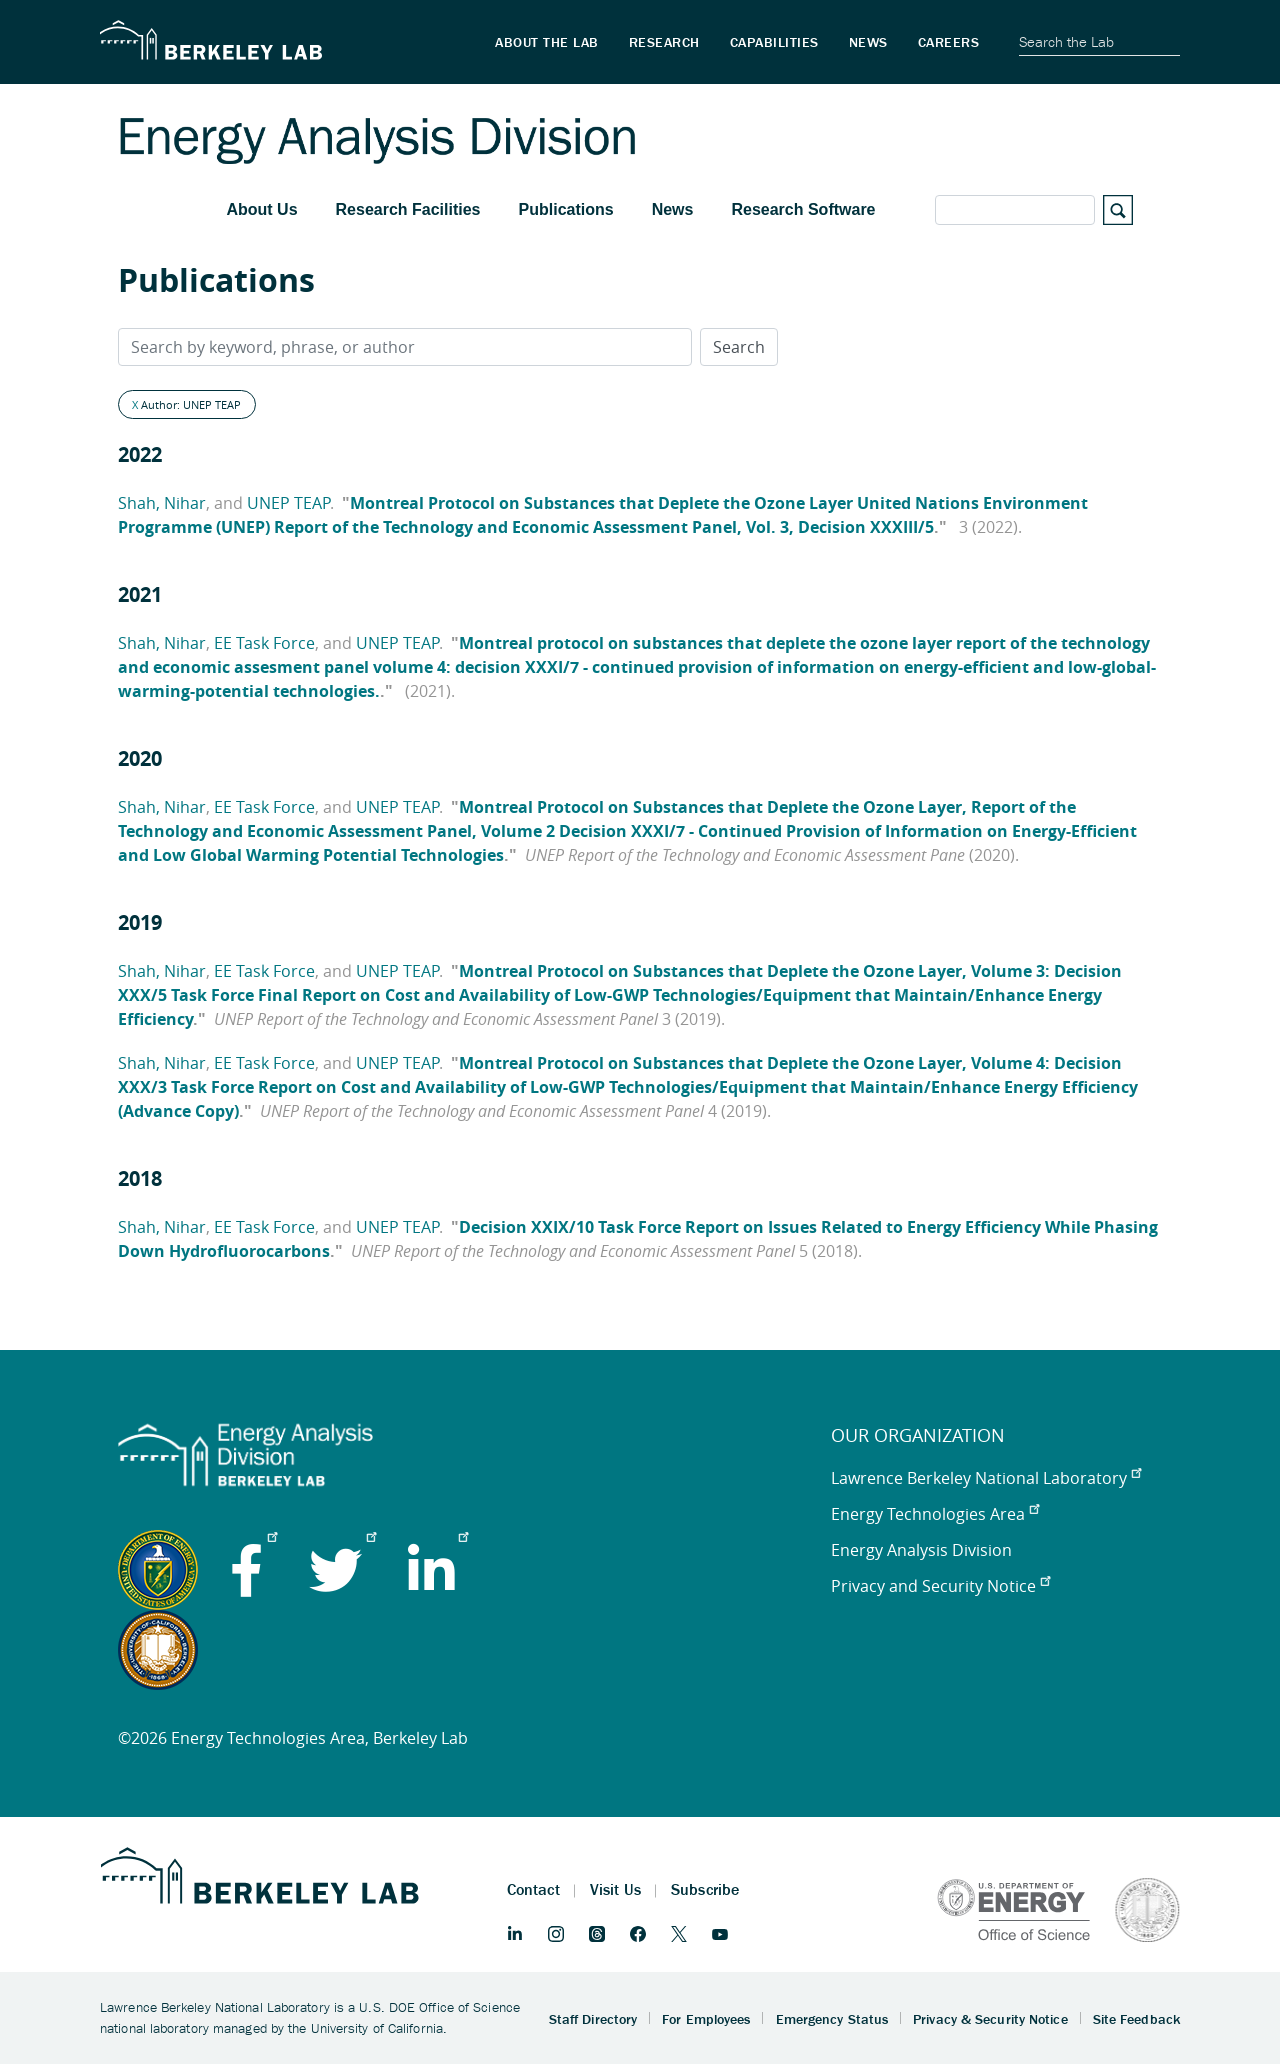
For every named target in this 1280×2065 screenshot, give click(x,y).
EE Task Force (264, 643)
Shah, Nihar (162, 503)
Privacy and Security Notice (940, 1586)
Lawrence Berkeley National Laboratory (986, 1478)
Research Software (803, 209)
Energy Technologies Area (935, 1514)
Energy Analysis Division (921, 1550)
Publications (566, 209)
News (673, 209)
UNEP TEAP (288, 503)
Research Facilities (408, 209)
